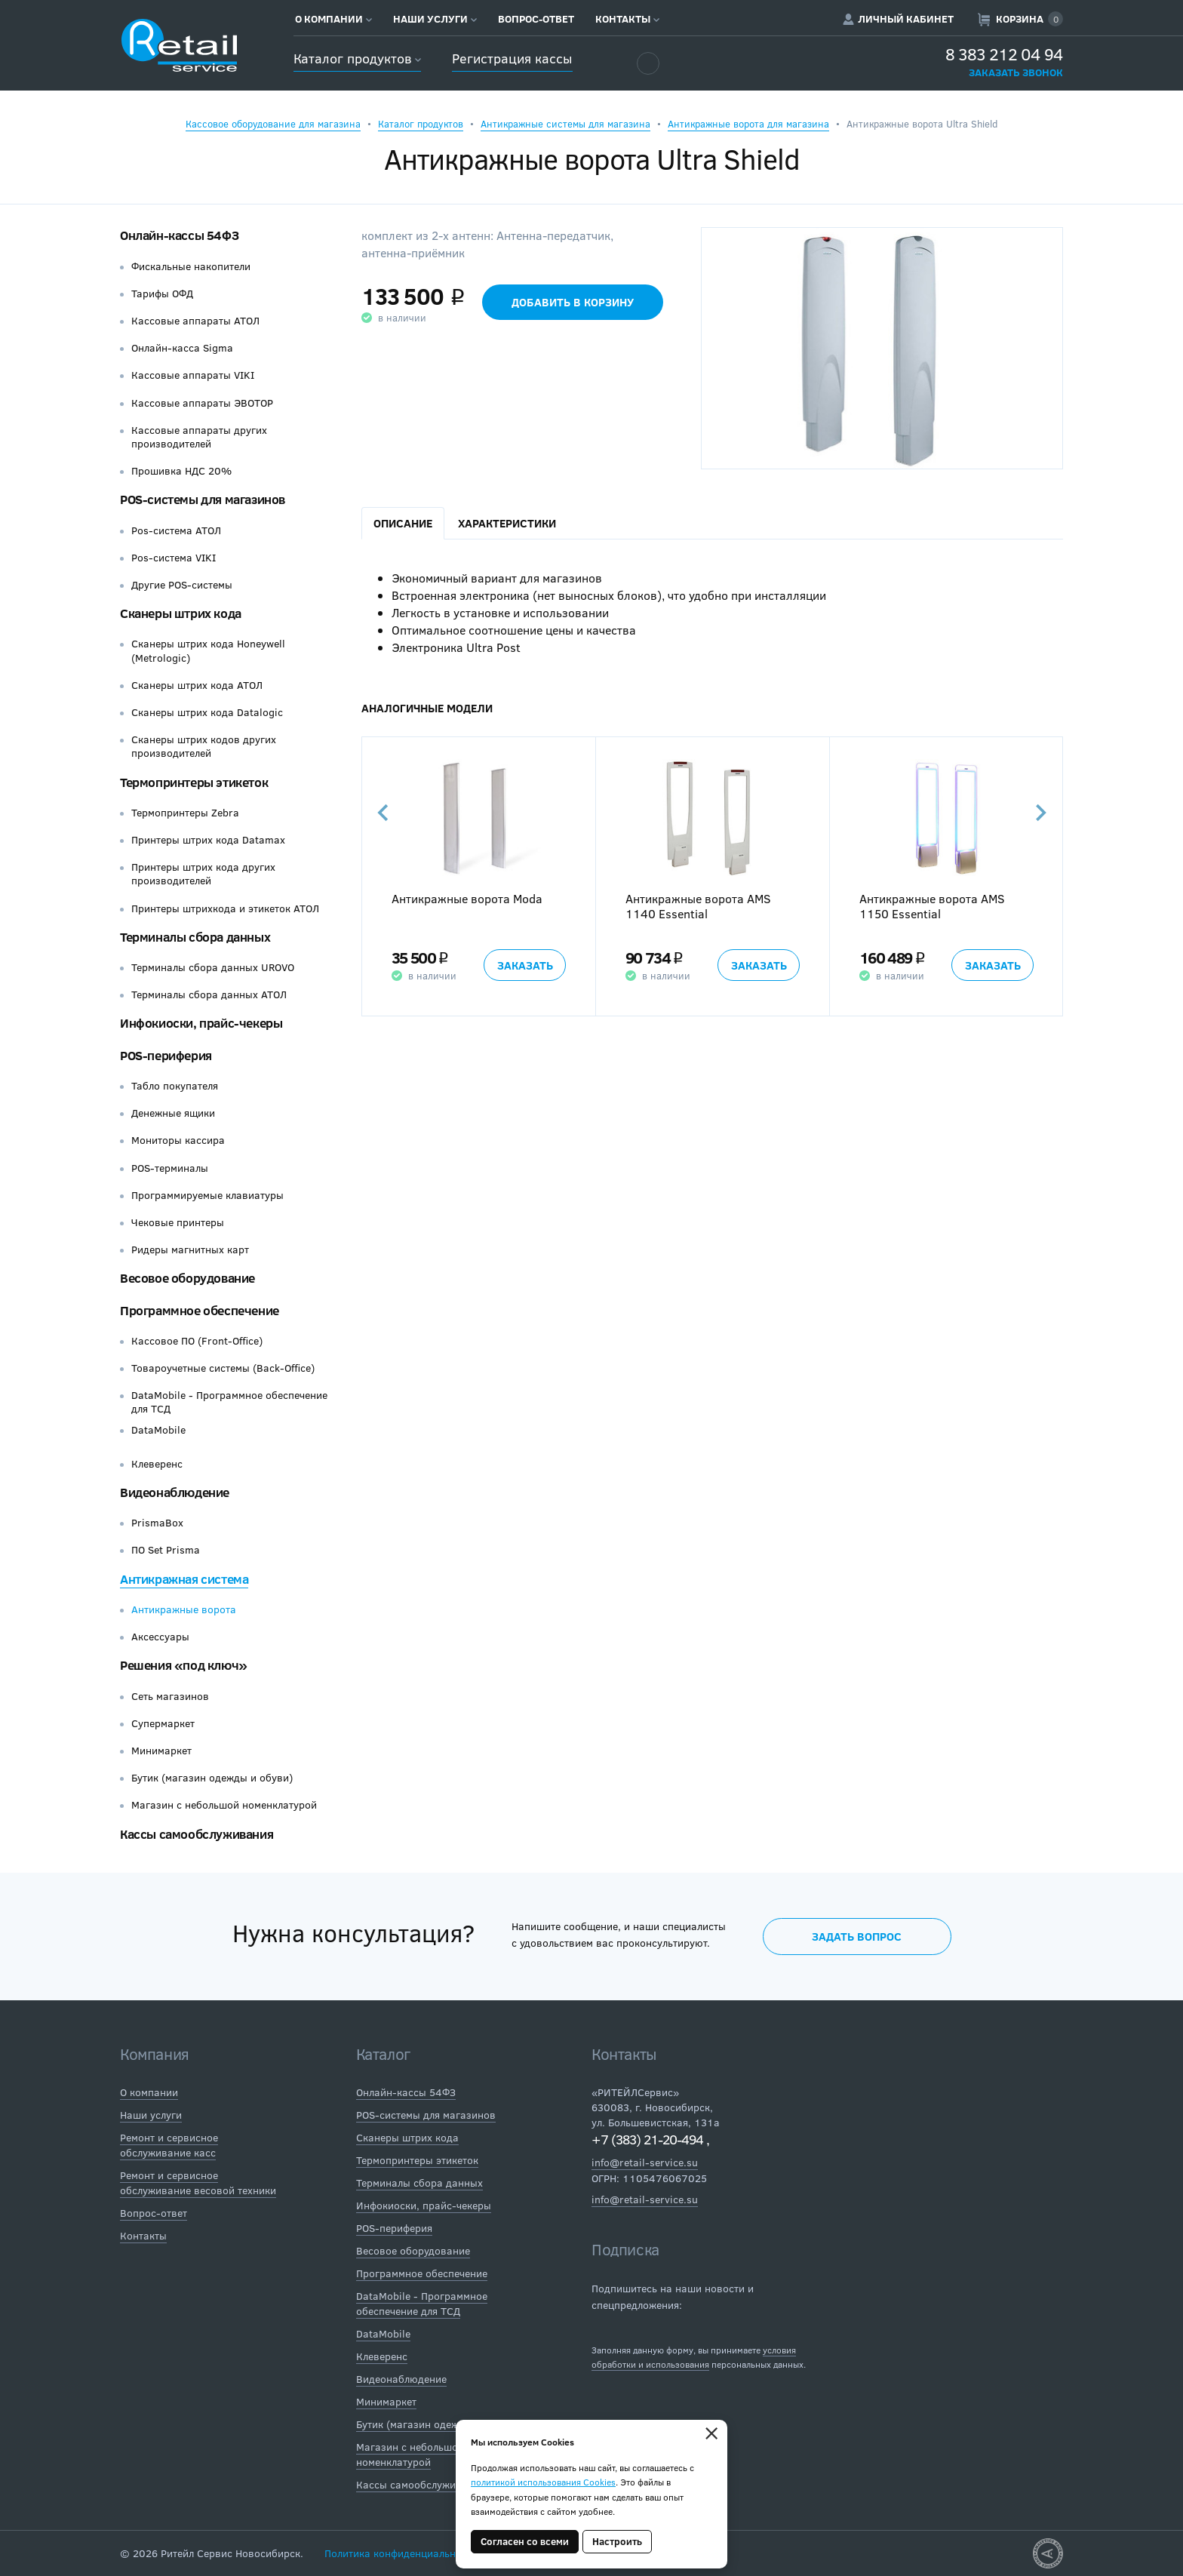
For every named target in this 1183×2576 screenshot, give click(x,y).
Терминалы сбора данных (195, 936)
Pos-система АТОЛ (176, 530)
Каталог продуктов (357, 58)
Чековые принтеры (177, 1222)
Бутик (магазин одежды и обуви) (212, 1777)
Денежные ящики (173, 1113)
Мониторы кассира (178, 1140)
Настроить (617, 2541)
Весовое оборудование (187, 1277)
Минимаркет (161, 1750)
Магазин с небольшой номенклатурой (224, 1805)
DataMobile (158, 1430)
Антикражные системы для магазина (565, 124)
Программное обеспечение (199, 1310)
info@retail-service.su (645, 2162)
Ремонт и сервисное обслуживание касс (169, 2144)
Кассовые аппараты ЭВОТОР (202, 403)
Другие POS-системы (181, 585)
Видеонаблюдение (174, 1492)
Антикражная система (184, 1579)
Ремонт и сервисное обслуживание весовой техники (198, 2182)
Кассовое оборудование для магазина (273, 124)
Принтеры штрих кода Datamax (208, 840)
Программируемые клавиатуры (207, 1195)
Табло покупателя (174, 1086)
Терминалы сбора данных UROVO (212, 967)
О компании (333, 19)
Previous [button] (384, 812)
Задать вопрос (857, 1936)
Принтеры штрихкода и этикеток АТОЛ (225, 908)
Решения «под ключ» (183, 1665)
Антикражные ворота (183, 1609)
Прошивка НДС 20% (181, 471)
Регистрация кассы (512, 58)
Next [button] (1039, 812)
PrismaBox (157, 1522)
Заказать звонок (1016, 72)
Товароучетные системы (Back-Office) (223, 1368)
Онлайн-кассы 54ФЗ (179, 235)
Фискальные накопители (190, 266)
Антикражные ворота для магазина (748, 124)
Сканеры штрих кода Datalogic (207, 712)
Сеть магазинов (170, 1696)
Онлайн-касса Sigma (182, 348)
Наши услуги (435, 19)
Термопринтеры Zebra (185, 812)
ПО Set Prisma (165, 1550)
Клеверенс (157, 1464)
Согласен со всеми (525, 2541)
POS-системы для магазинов (202, 499)
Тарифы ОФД (162, 293)
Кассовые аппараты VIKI (192, 375)
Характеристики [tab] (507, 522)
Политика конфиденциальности (401, 2553)
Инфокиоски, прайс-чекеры (201, 1022)
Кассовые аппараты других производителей (199, 436)
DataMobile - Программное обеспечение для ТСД (229, 1402)
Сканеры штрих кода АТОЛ (197, 685)
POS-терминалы (169, 1168)
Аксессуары (160, 1636)
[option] (478, 876)
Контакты (627, 19)
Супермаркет (163, 1723)
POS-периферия (166, 1055)
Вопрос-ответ (536, 19)
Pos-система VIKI (173, 557)
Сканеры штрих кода (180, 613)
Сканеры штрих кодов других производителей (203, 746)
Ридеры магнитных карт (190, 1249)
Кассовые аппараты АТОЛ (195, 320)
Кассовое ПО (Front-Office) (197, 1341)
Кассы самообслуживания (196, 1834)
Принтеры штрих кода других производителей (203, 873)
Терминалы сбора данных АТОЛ (209, 994)
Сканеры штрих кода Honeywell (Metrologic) (208, 650)
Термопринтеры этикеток (194, 782)
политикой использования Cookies (543, 2482)
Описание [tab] (402, 522)
